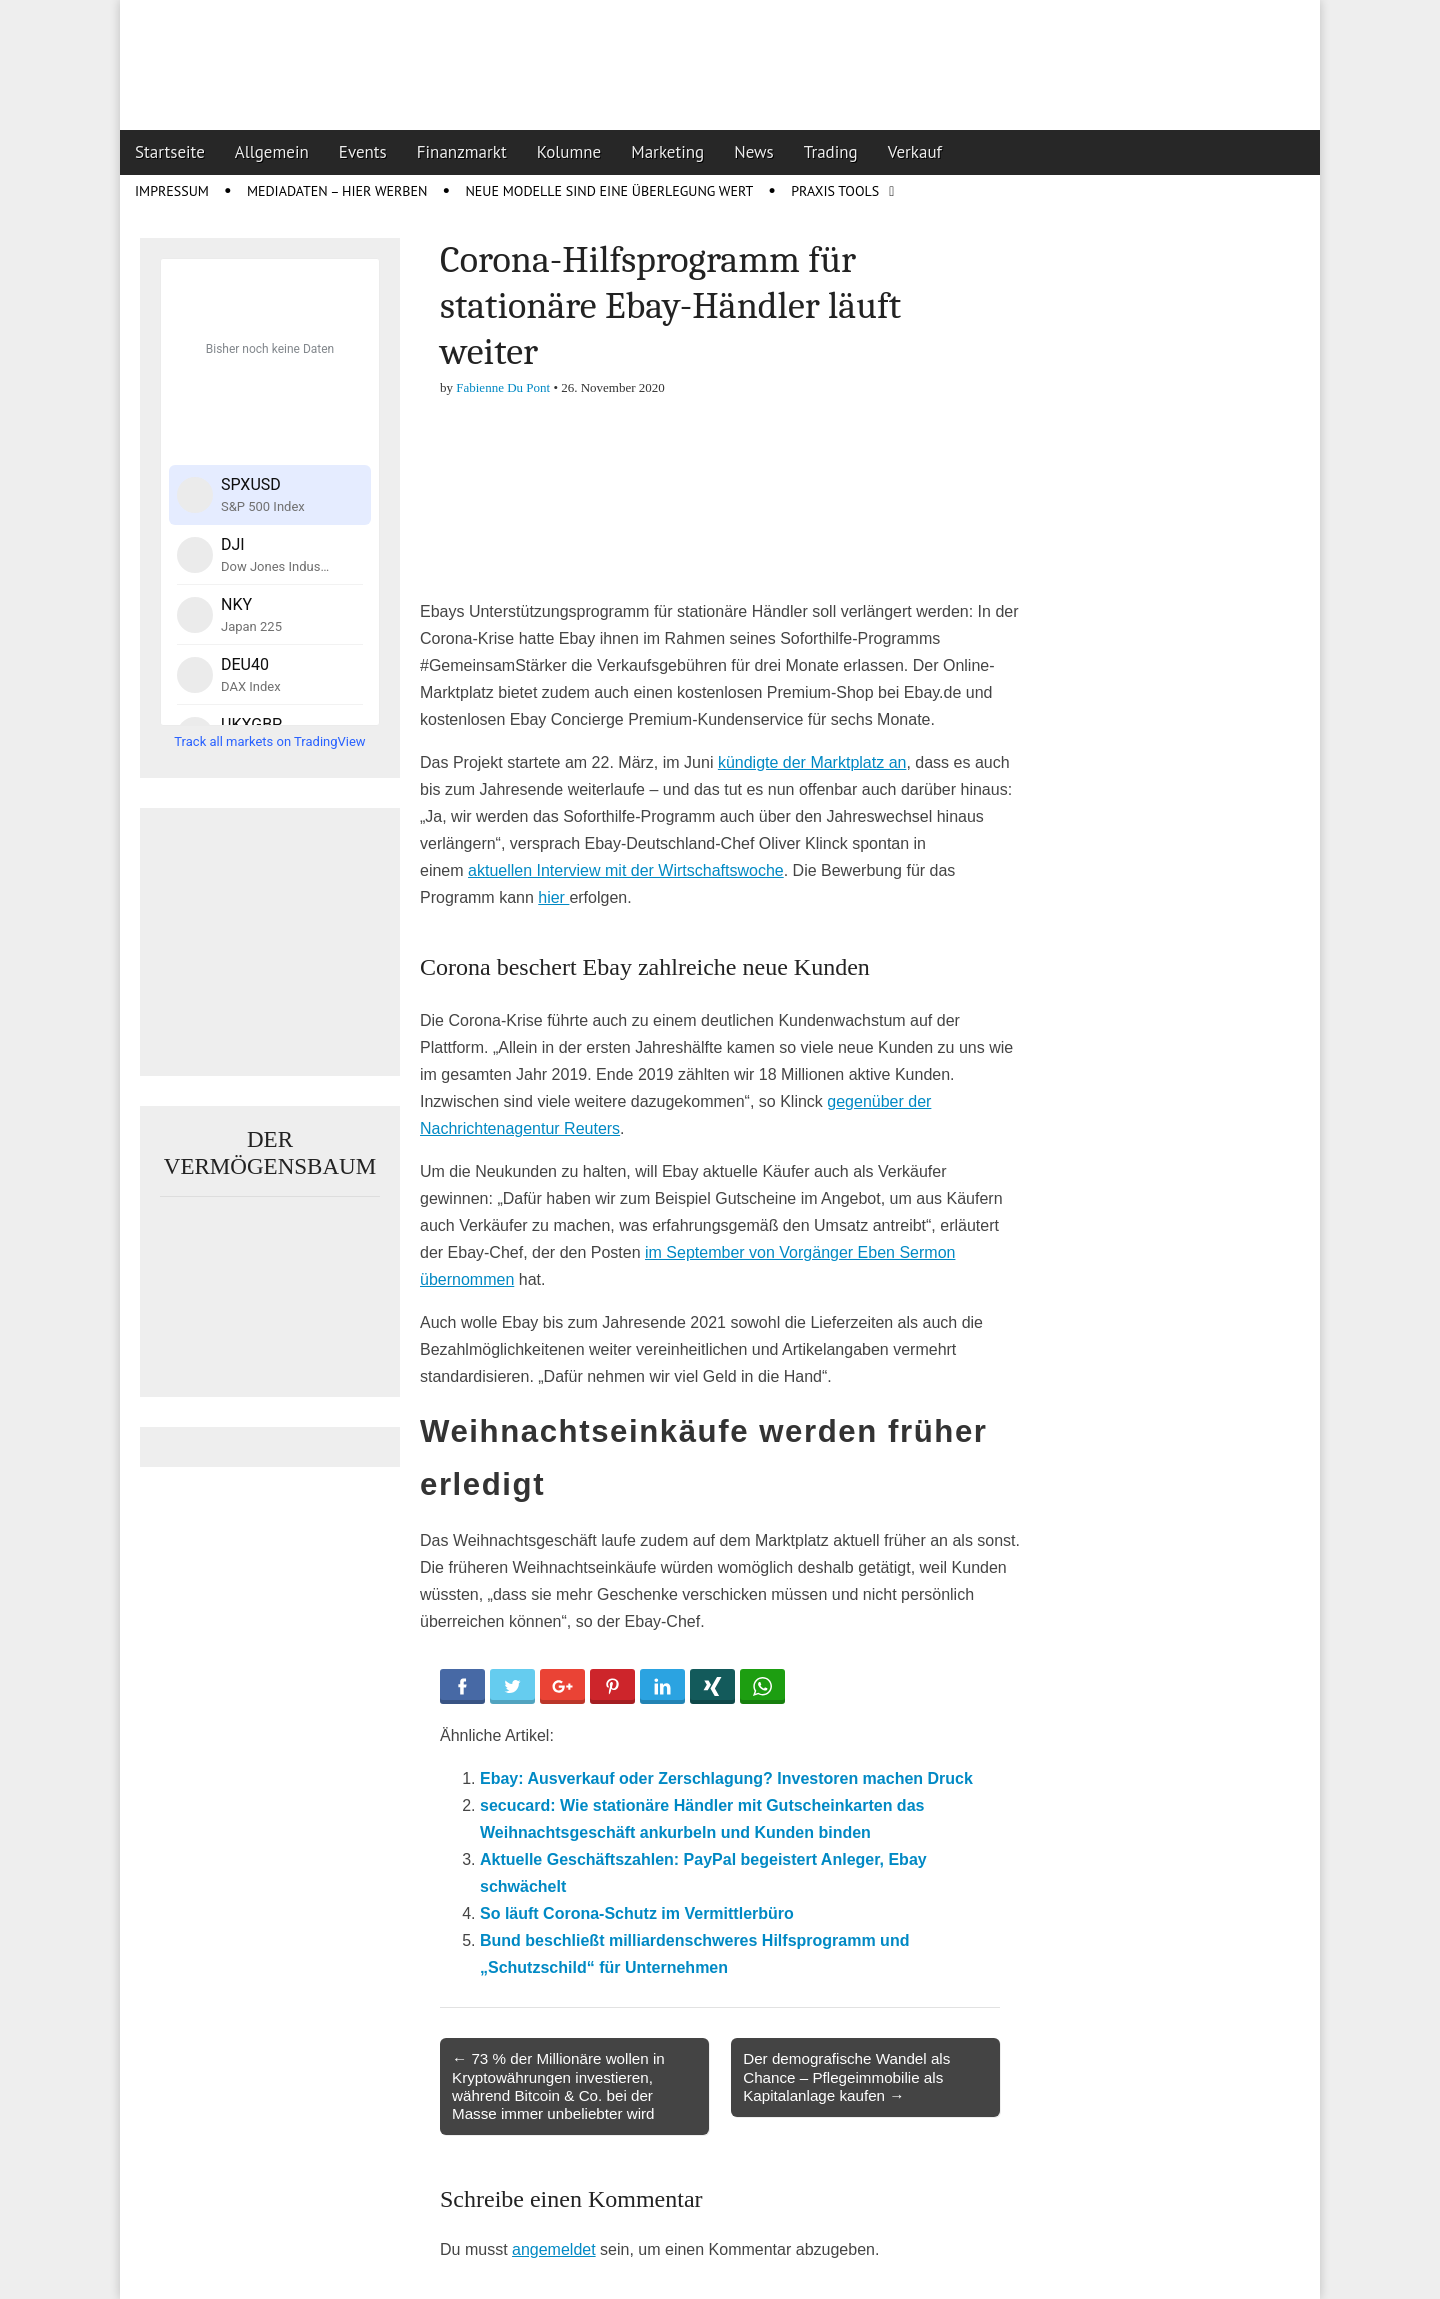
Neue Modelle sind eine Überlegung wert (609, 191)
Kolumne (569, 152)
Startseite (170, 152)
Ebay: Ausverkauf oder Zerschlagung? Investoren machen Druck (726, 1778)
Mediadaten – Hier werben (337, 191)
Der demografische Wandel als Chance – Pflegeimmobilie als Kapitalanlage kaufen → (846, 2076)
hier (553, 897)
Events (363, 152)
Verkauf (915, 152)
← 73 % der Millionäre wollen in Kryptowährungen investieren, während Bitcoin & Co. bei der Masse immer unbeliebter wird (558, 2086)
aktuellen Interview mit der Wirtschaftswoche (626, 870)
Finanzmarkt (462, 152)
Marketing (667, 152)
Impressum (172, 191)
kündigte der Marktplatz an (812, 762)
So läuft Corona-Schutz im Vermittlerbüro (637, 1913)
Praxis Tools (835, 191)
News (754, 152)
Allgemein (272, 152)
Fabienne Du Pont (503, 387)
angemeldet (554, 2249)
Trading (831, 152)
